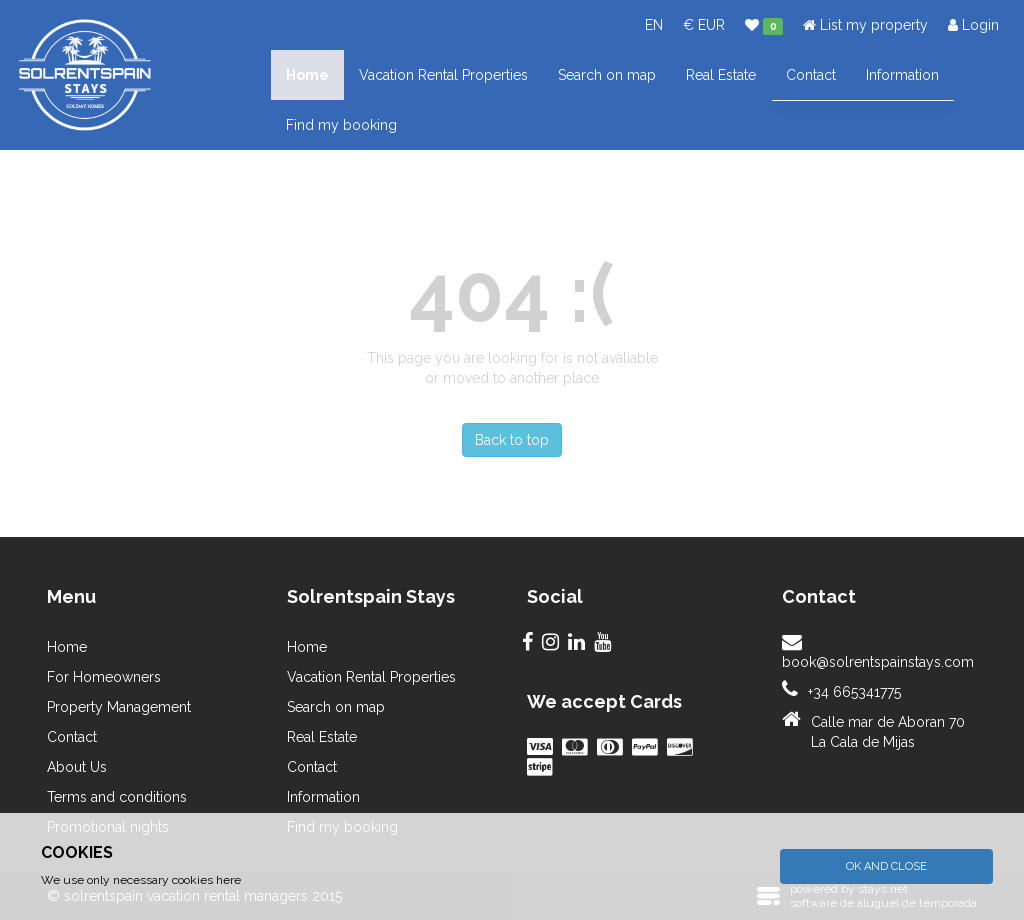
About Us (77, 767)
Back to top (512, 440)
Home (307, 75)
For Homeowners (104, 677)
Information (902, 75)
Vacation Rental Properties (443, 75)
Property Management (119, 707)
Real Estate (721, 75)
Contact (811, 75)
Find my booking (341, 125)
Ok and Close (886, 866)
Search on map (607, 75)
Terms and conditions (117, 797)
